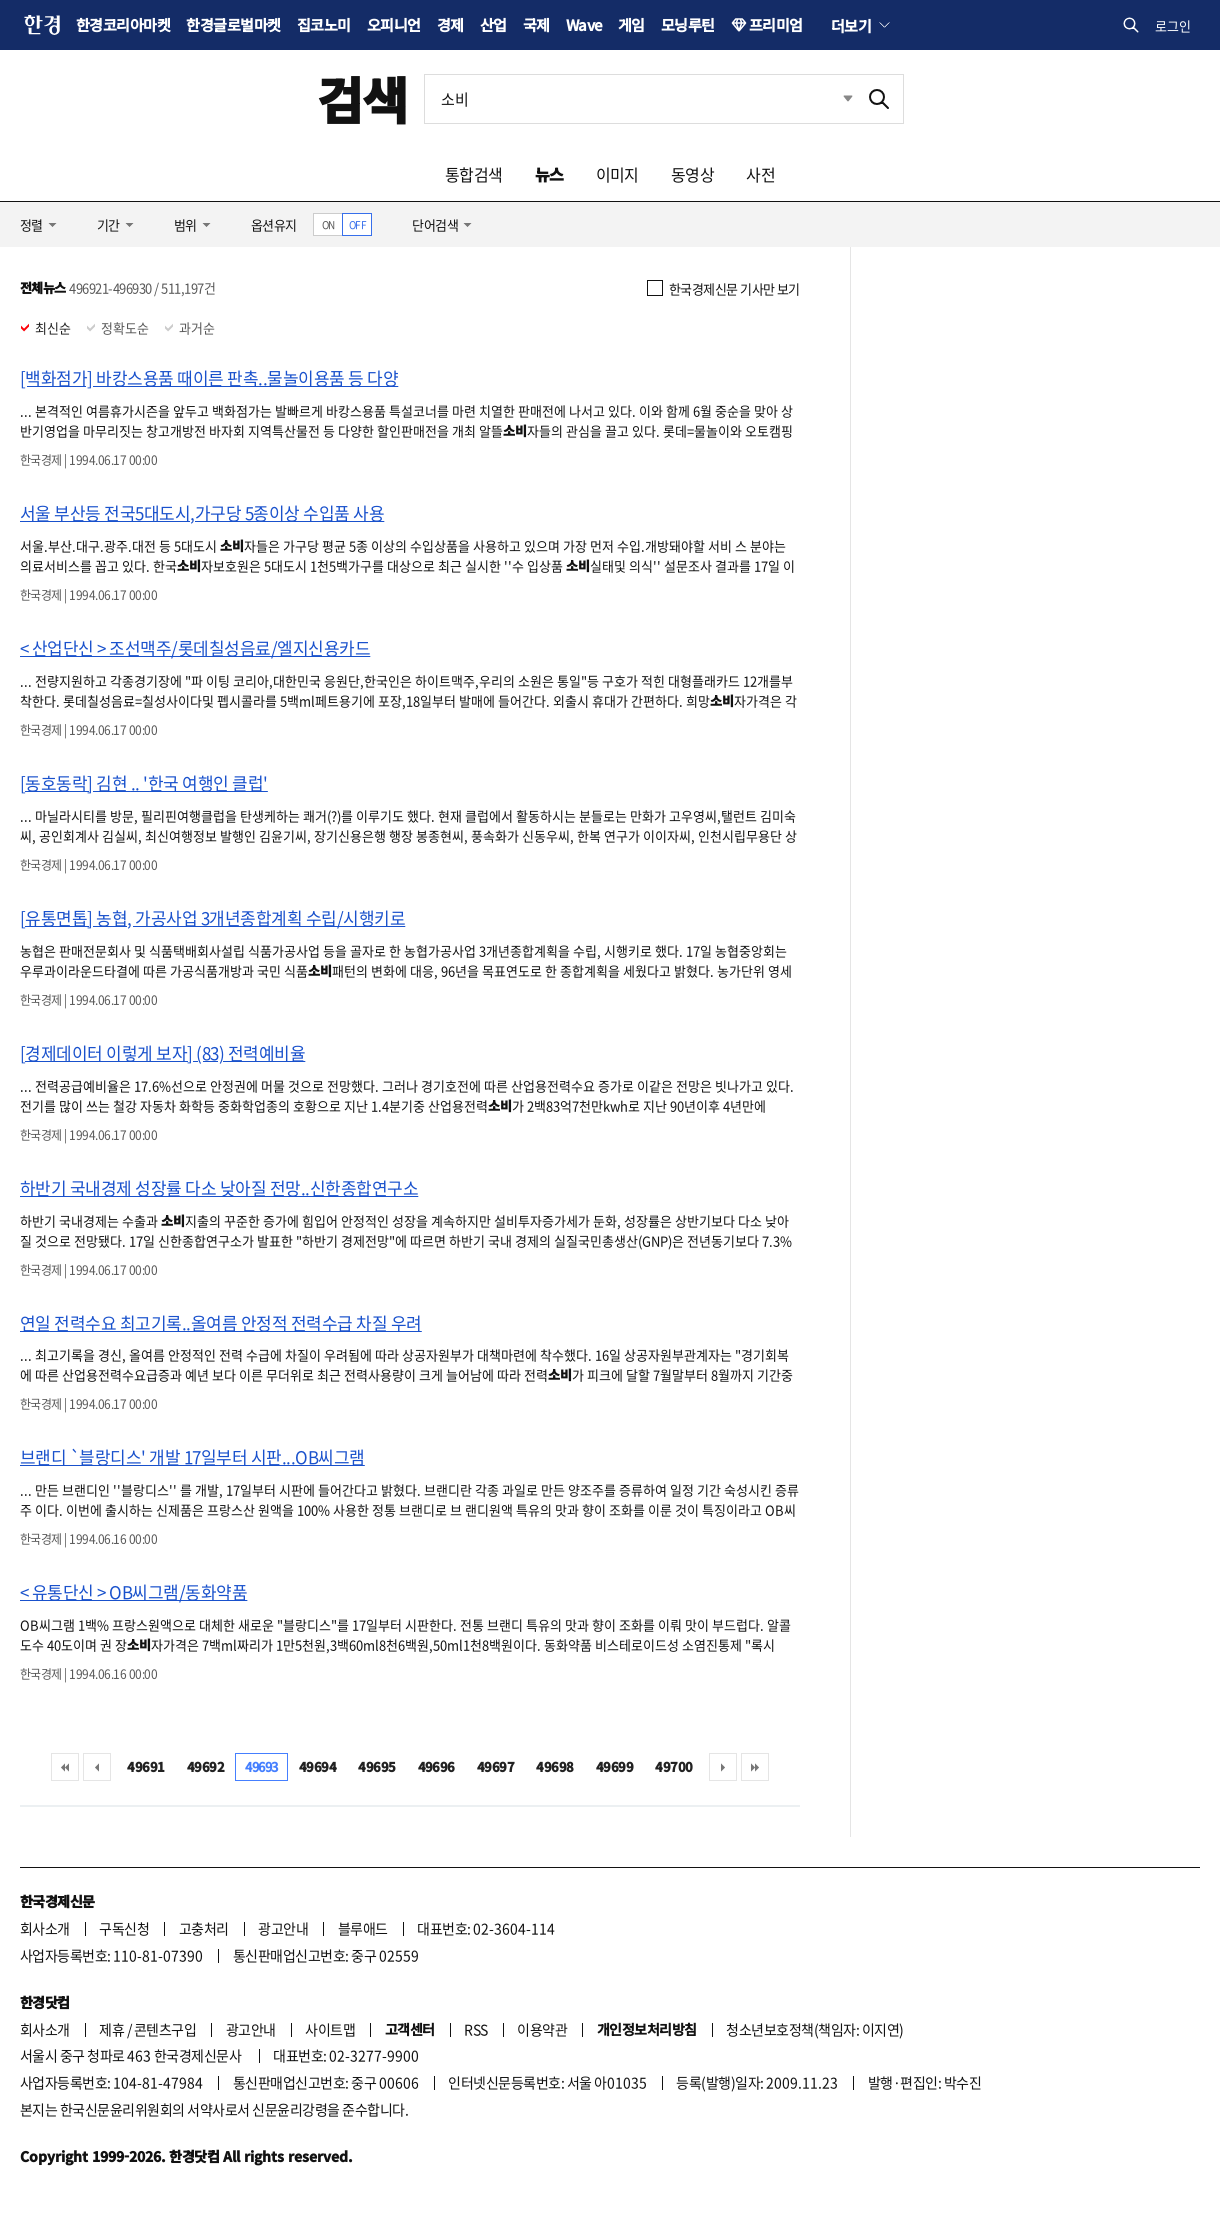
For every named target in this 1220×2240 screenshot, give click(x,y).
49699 (614, 1766)
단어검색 (435, 224)
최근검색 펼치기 (833, 99)
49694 (317, 1766)
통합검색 (474, 174)
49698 (554, 1766)
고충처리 (204, 1928)
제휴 (111, 2029)
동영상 (692, 174)
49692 (205, 1766)
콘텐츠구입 (165, 2029)
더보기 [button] (851, 25)
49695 (376, 1766)
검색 (362, 98)
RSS (475, 2029)
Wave (584, 24)
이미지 (617, 174)
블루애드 (363, 1928)
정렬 (31, 224)
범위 (185, 224)
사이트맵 (330, 2029)
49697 (495, 1766)
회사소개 (45, 1928)
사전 (760, 174)
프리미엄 (776, 24)
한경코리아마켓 (123, 24)
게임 (631, 24)
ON (328, 224)
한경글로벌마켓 (233, 24)
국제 (536, 24)
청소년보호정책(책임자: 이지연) (814, 2029)
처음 (65, 1767)
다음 (723, 1767)
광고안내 (283, 1928)
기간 (108, 224)
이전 (97, 1767)
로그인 (1173, 25)
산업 (493, 24)
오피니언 (394, 24)
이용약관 (542, 2029)
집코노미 (324, 24)
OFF (357, 224)
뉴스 (549, 174)
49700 (673, 1766)
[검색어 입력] (640, 99)
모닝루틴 (688, 24)
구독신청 (124, 1928)
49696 (436, 1766)
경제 (450, 24)
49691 (145, 1766)
